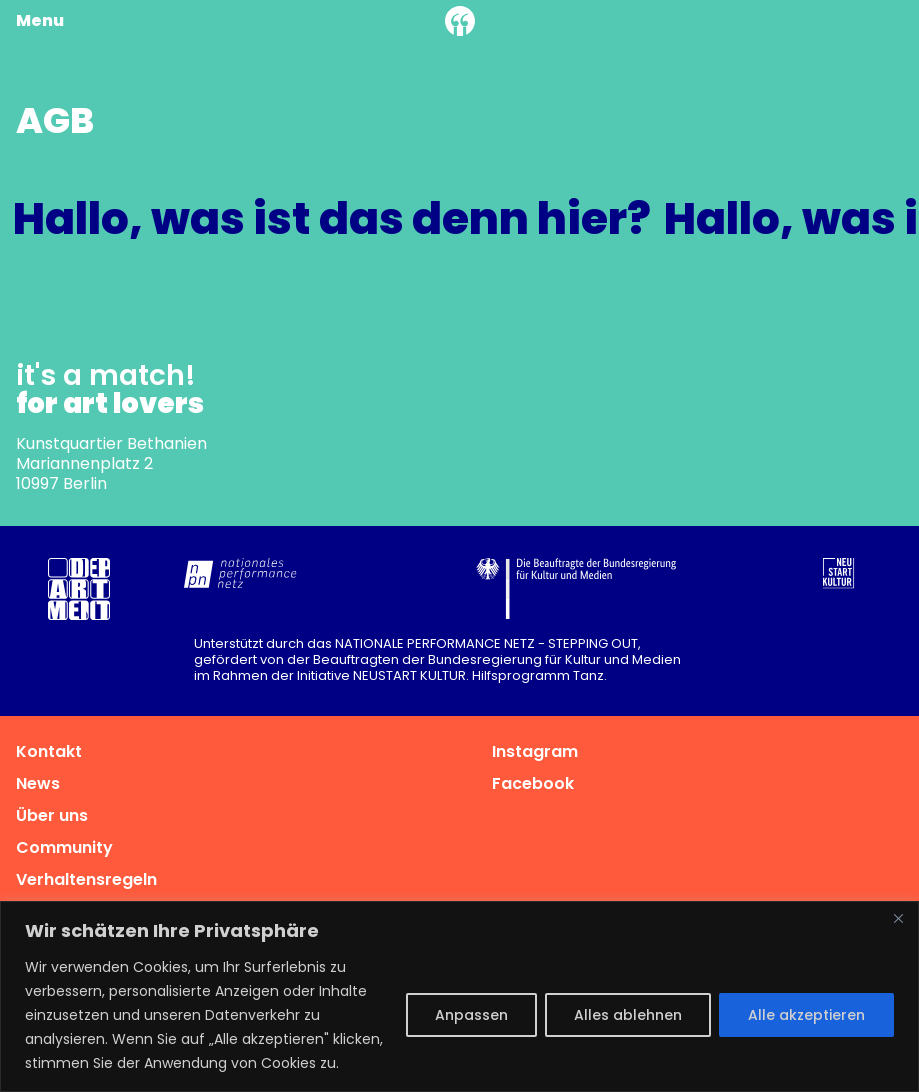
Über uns (52, 815)
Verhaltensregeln (86, 879)
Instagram (535, 751)
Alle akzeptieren (806, 1015)
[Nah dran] (898, 918)
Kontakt (49, 751)
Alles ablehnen (628, 1015)
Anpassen (471, 1015)
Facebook (533, 783)
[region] (459, 996)
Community (64, 847)
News (38, 783)
